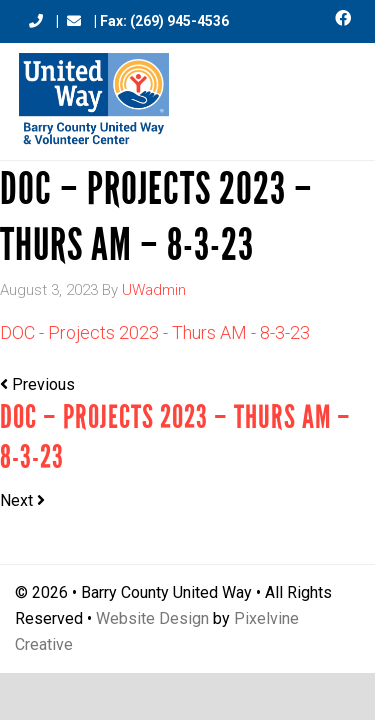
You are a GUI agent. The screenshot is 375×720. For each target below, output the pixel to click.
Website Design (152, 618)
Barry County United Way (94, 101)
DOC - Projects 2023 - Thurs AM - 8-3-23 (155, 332)
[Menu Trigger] (336, 92)
